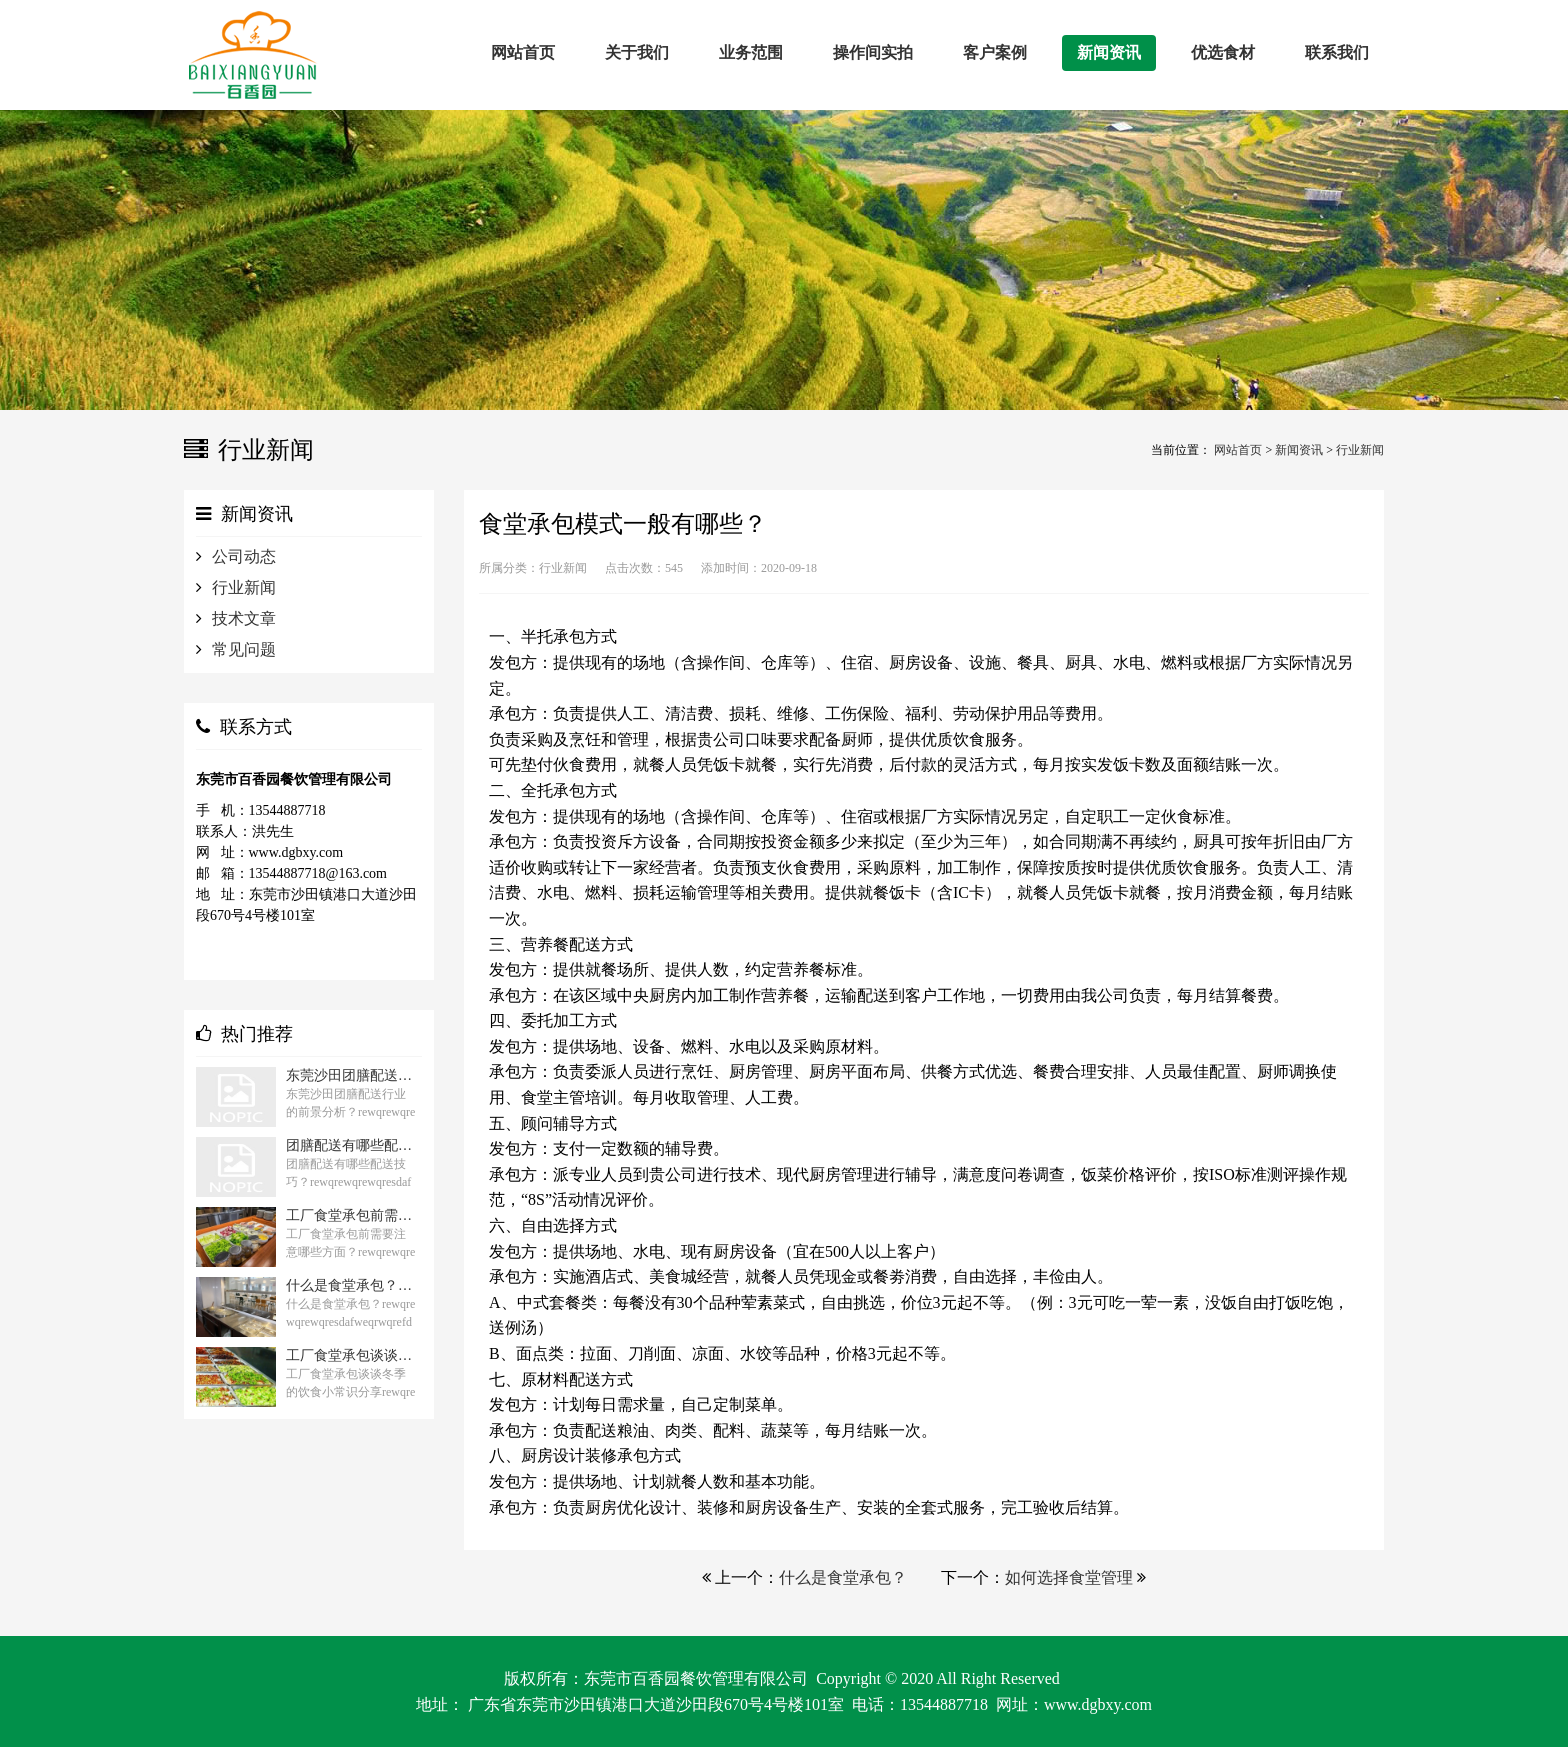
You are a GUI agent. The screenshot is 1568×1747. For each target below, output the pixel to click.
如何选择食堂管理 (1069, 1577)
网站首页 (1238, 450)
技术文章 (244, 618)
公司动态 (244, 556)
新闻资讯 (1299, 450)
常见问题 (244, 649)
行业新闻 (1360, 450)
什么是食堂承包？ (843, 1577)
